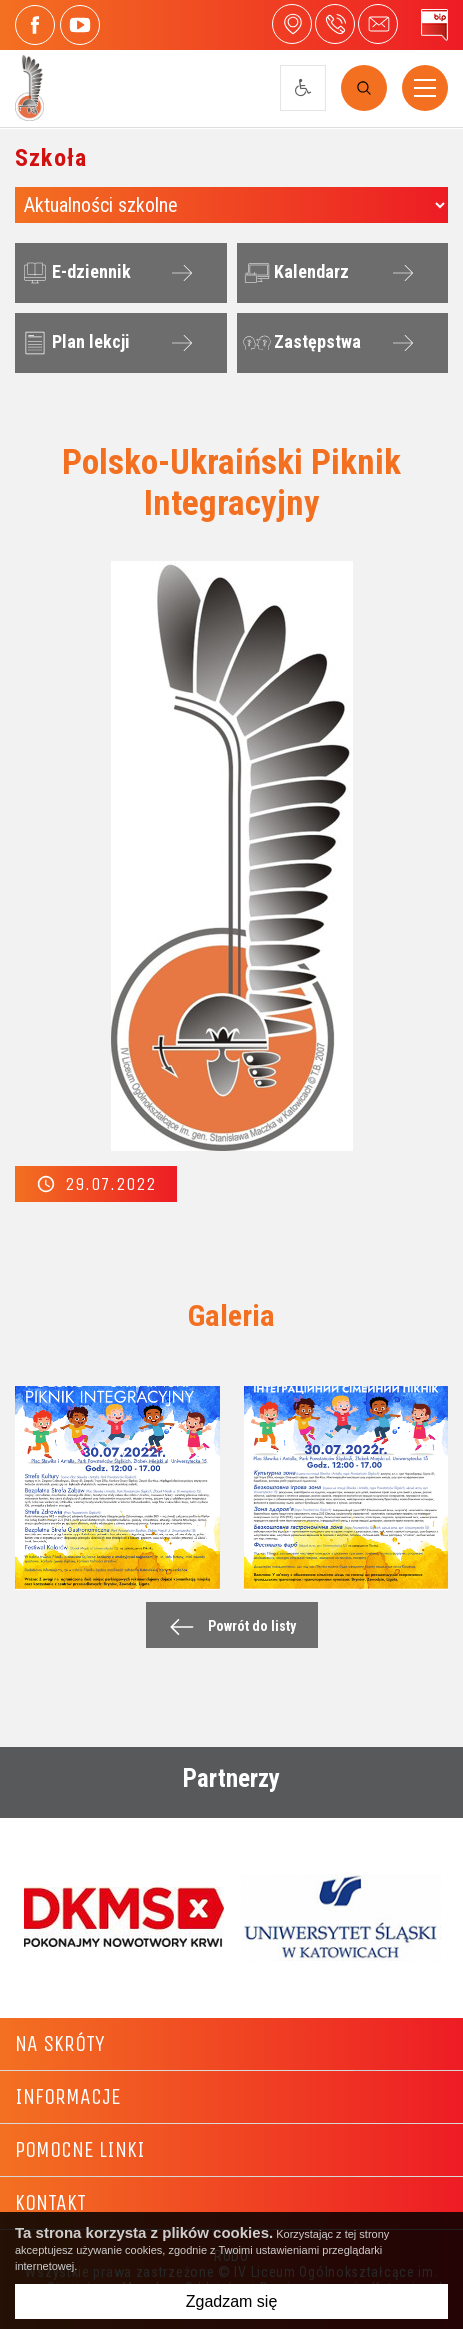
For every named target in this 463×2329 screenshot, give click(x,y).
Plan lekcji (73, 343)
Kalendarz (294, 273)
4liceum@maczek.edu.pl (378, 24)
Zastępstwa (300, 343)
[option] (123, 1917)
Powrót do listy (227, 1626)
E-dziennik (74, 273)
